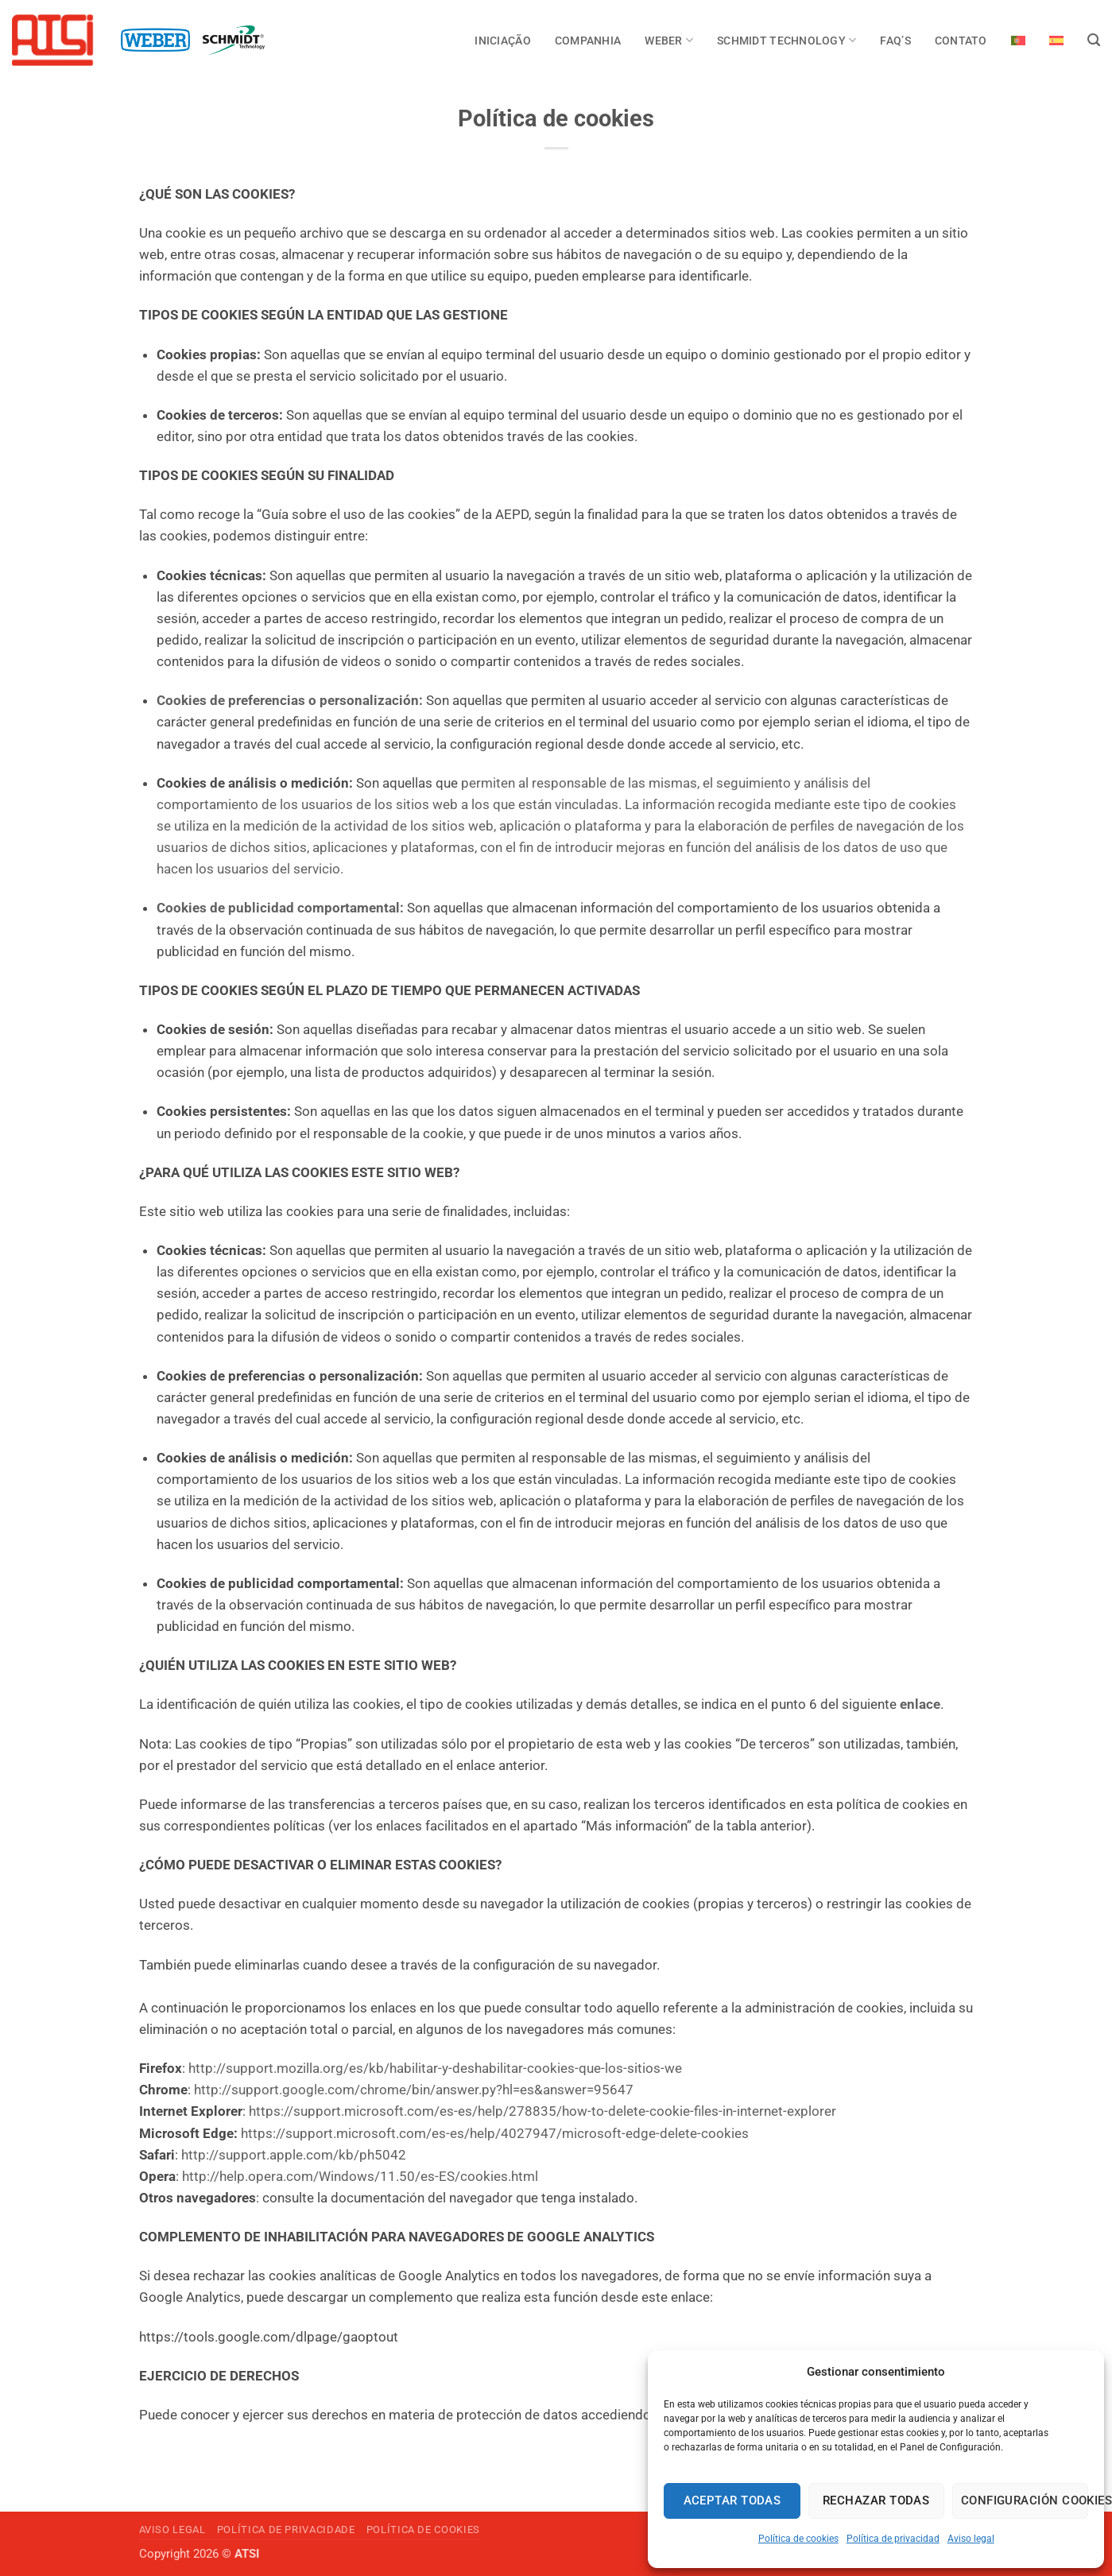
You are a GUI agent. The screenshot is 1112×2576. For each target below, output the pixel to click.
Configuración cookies (1024, 2500)
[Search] (1093, 40)
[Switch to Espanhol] (1056, 40)
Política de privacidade (286, 2529)
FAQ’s (895, 40)
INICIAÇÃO (502, 40)
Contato (961, 40)
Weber (669, 40)
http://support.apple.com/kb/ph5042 (293, 2155)
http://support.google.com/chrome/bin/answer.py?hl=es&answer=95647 (413, 2090)
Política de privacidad (893, 2538)
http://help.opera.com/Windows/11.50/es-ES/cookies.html (360, 2176)
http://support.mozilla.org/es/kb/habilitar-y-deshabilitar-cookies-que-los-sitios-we (435, 2068)
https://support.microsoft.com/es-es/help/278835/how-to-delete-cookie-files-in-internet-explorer (542, 2111)
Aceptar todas (732, 2500)
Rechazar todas (876, 2500)
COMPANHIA (588, 40)
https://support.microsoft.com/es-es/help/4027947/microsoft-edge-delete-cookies (495, 2133)
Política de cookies (798, 2538)
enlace (920, 1704)
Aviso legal (970, 2538)
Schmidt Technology (786, 40)
